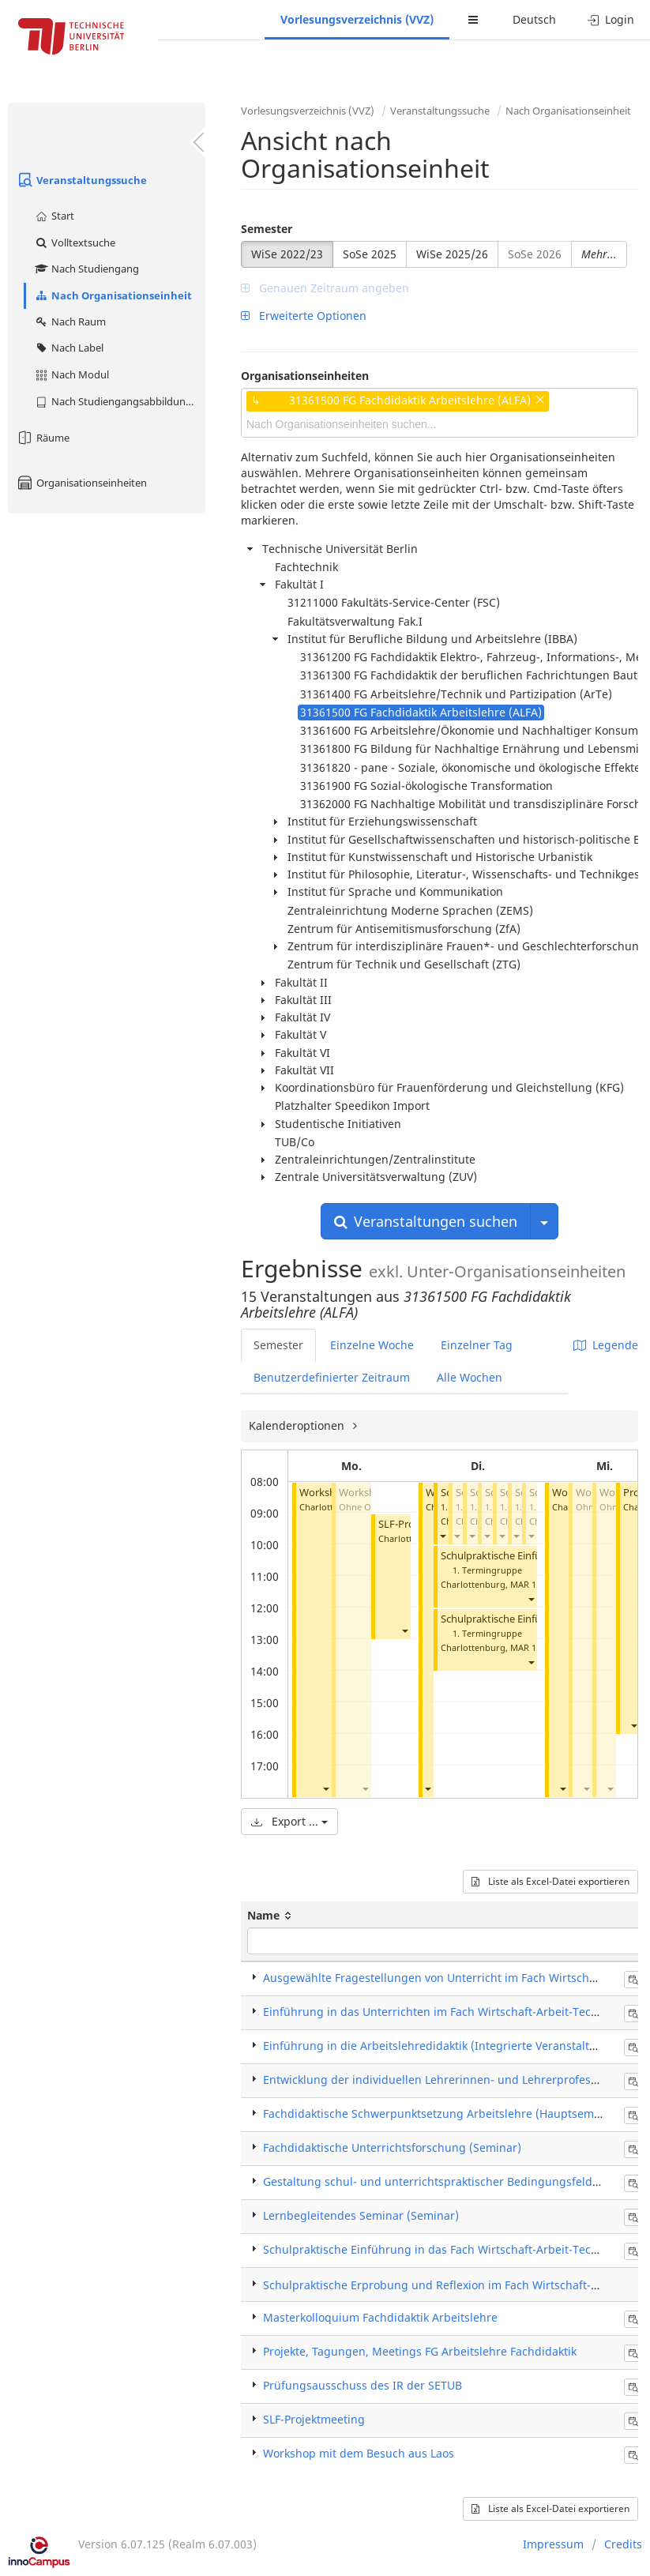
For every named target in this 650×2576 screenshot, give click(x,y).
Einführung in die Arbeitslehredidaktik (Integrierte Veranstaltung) (438, 2045)
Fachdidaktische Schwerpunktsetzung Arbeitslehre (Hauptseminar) (441, 2113)
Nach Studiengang (86, 268)
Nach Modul (71, 374)
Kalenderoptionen (298, 1425)
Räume (43, 438)
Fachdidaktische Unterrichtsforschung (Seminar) (392, 2147)
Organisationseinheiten (81, 483)
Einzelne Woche (372, 1344)
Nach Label (68, 347)
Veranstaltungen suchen (425, 1221)
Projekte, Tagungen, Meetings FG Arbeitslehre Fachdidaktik (420, 2351)
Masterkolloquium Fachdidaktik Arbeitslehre (380, 2317)
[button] (325, 1788)
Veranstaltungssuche (81, 180)
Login (611, 19)
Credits (623, 2544)
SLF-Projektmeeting (314, 2419)
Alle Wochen (469, 1377)
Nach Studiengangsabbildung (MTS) (119, 401)
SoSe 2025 (369, 253)
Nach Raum (70, 321)
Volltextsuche (74, 242)
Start (54, 216)
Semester (266, 228)
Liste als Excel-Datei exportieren (550, 1881)
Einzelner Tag (477, 1344)
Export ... (289, 1821)
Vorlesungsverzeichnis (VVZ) (357, 19)
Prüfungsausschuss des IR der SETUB (362, 2385)
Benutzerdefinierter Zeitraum (332, 1377)
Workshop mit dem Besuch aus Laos (358, 2453)
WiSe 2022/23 (287, 253)
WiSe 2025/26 (452, 253)
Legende (605, 1344)
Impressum (553, 2544)
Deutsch (534, 19)
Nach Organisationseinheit (113, 295)
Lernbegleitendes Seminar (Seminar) (361, 2215)
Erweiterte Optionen (303, 315)
